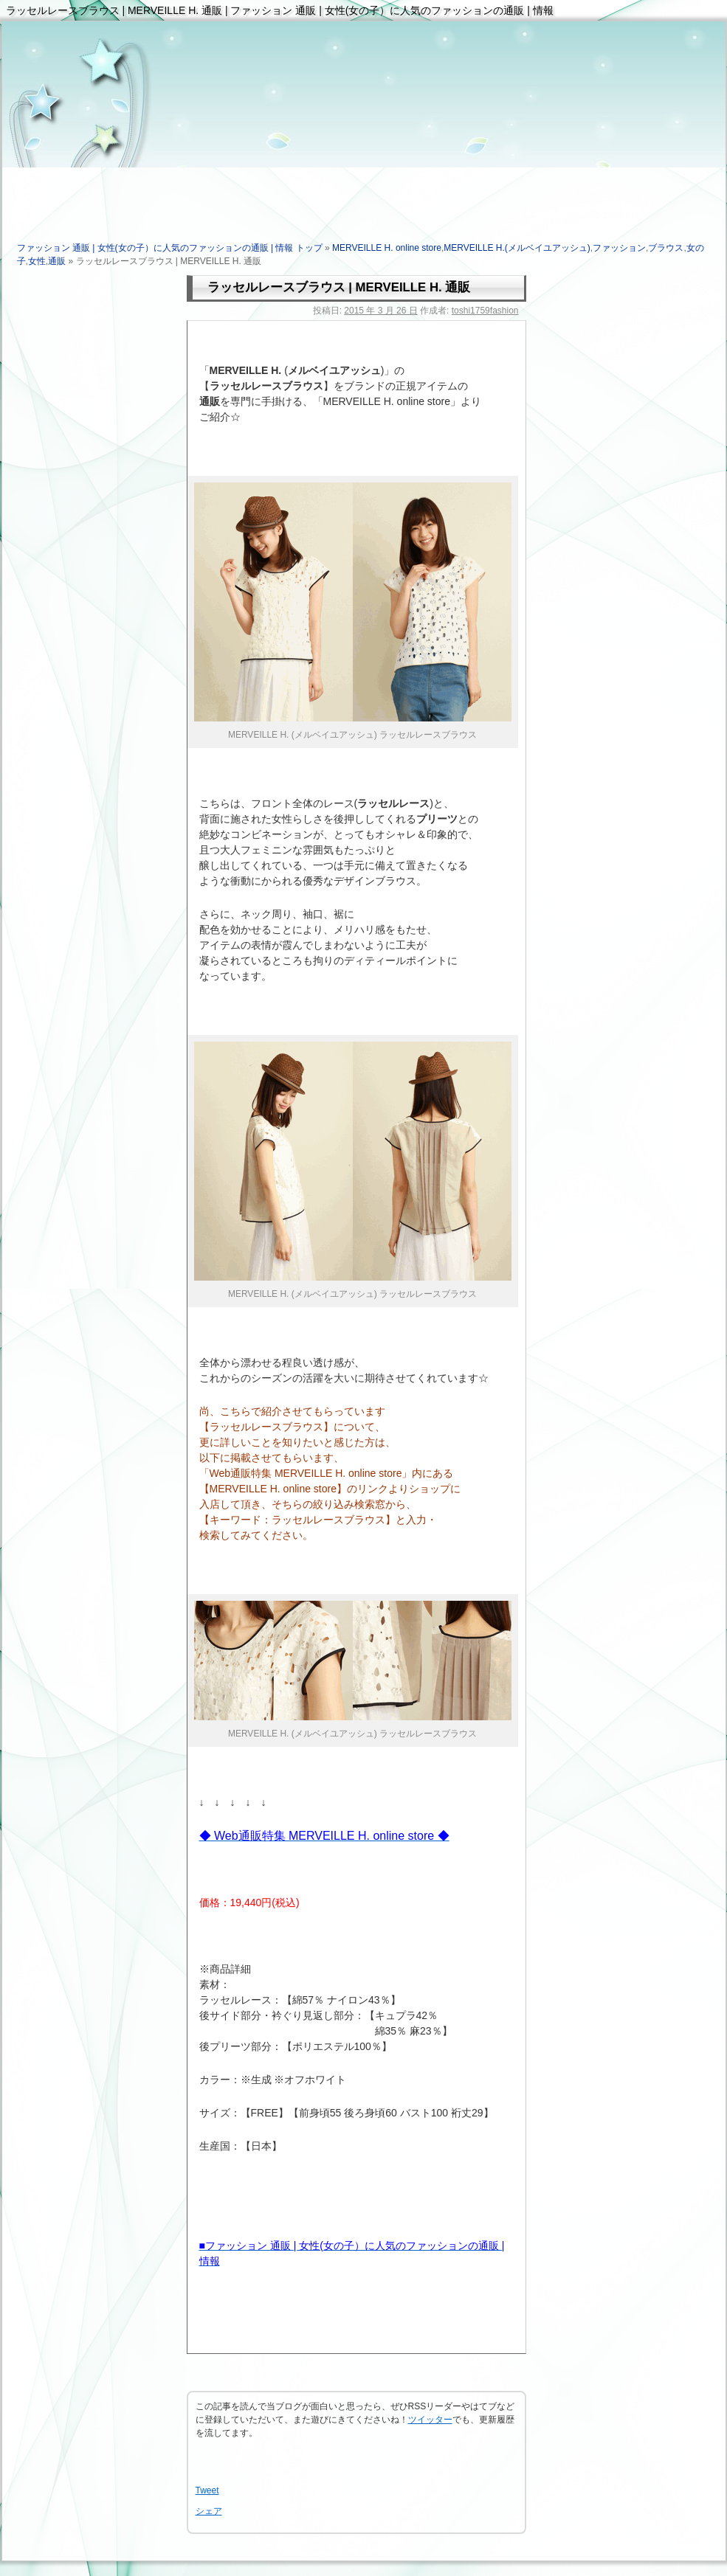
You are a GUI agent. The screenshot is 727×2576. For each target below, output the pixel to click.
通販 (57, 261)
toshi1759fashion (485, 310)
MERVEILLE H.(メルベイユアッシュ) (517, 248)
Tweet (207, 2490)
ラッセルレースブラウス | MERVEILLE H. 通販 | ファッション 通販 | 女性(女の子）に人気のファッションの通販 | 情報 (280, 10)
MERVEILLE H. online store (386, 248)
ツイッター (430, 2419)
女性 (37, 261)
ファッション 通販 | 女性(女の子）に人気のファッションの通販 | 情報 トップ (170, 248)
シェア (209, 2511)
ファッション (619, 248)
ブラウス (665, 248)
